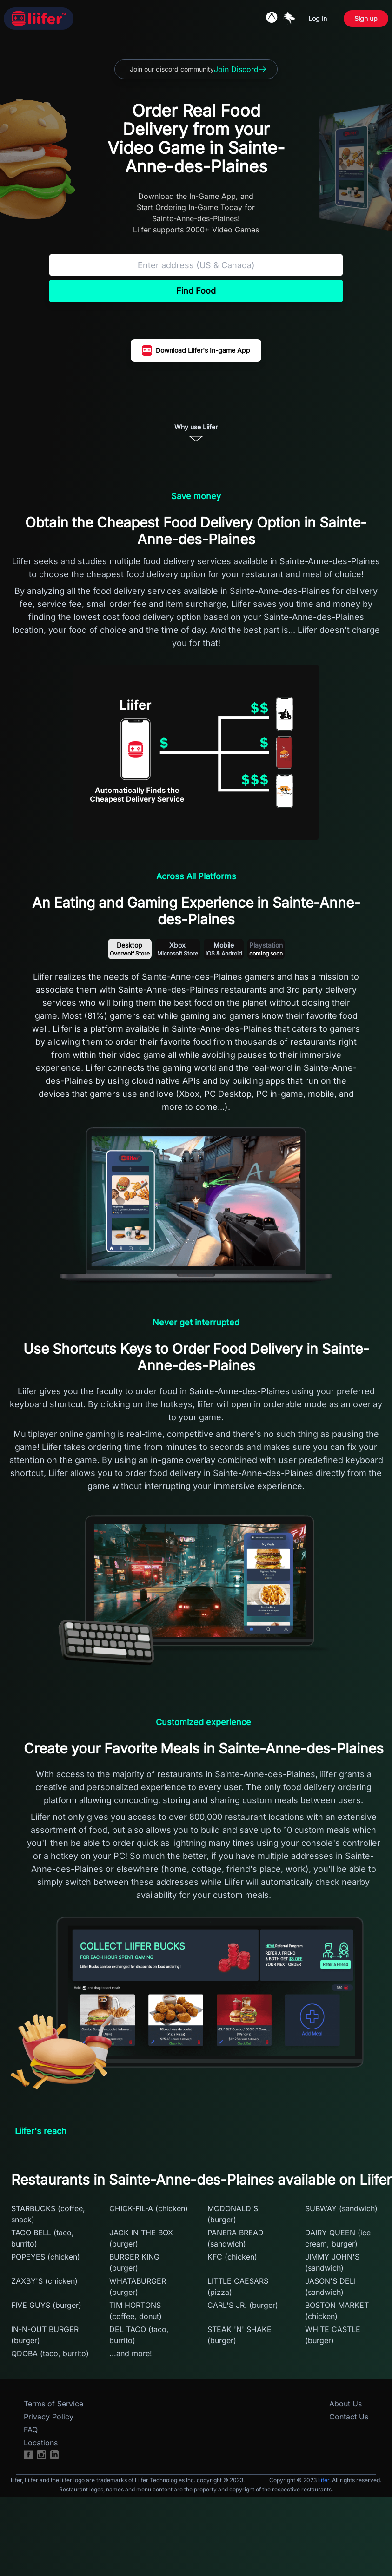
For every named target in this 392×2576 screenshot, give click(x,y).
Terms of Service (53, 2403)
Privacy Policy (48, 2416)
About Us (345, 2403)
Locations (41, 2442)
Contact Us (348, 2416)
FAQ (31, 2429)
